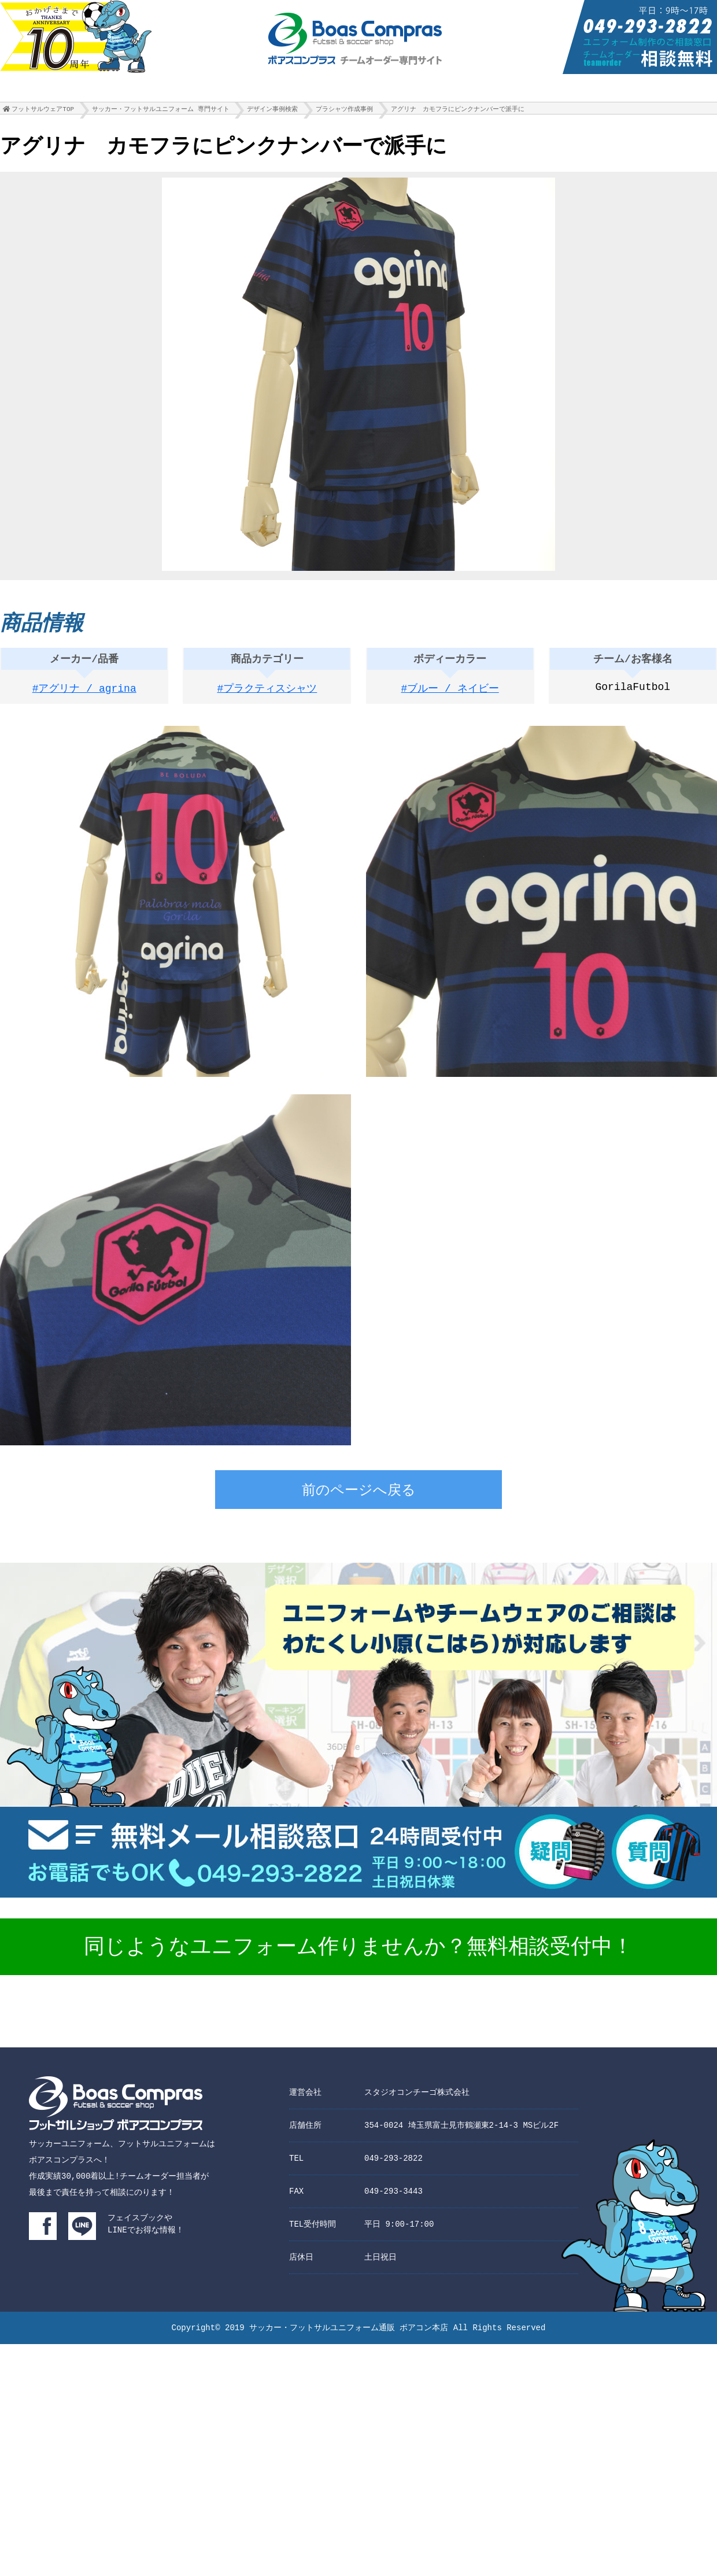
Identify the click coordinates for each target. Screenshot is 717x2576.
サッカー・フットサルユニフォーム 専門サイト (161, 112)
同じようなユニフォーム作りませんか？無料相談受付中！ (358, 1951)
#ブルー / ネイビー (450, 693)
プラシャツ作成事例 (344, 112)
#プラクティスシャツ (267, 693)
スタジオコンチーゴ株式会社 (417, 2095)
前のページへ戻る (359, 1495)
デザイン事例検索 (272, 112)
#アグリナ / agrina (84, 693)
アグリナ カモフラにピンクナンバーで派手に (457, 112)
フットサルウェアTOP (43, 112)
